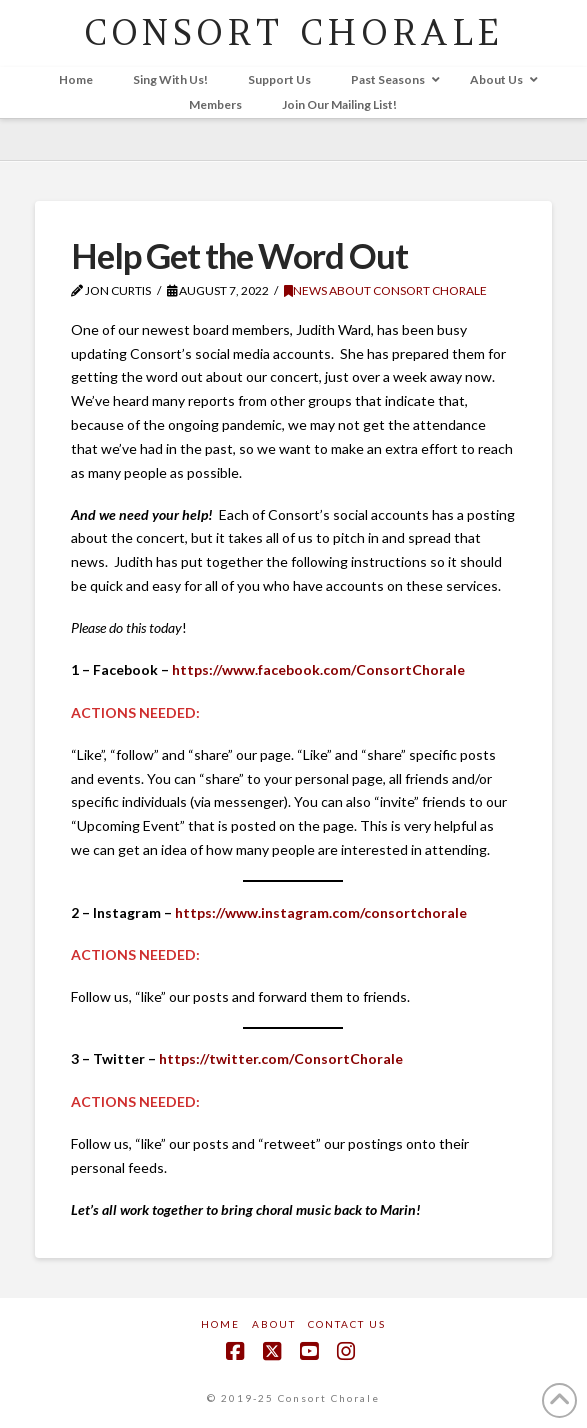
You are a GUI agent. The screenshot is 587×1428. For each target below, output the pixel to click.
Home (220, 1324)
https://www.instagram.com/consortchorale (321, 912)
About (274, 1324)
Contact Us (347, 1324)
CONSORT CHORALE (293, 32)
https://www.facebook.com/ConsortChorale (318, 669)
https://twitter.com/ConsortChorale (281, 1058)
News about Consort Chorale (385, 290)
